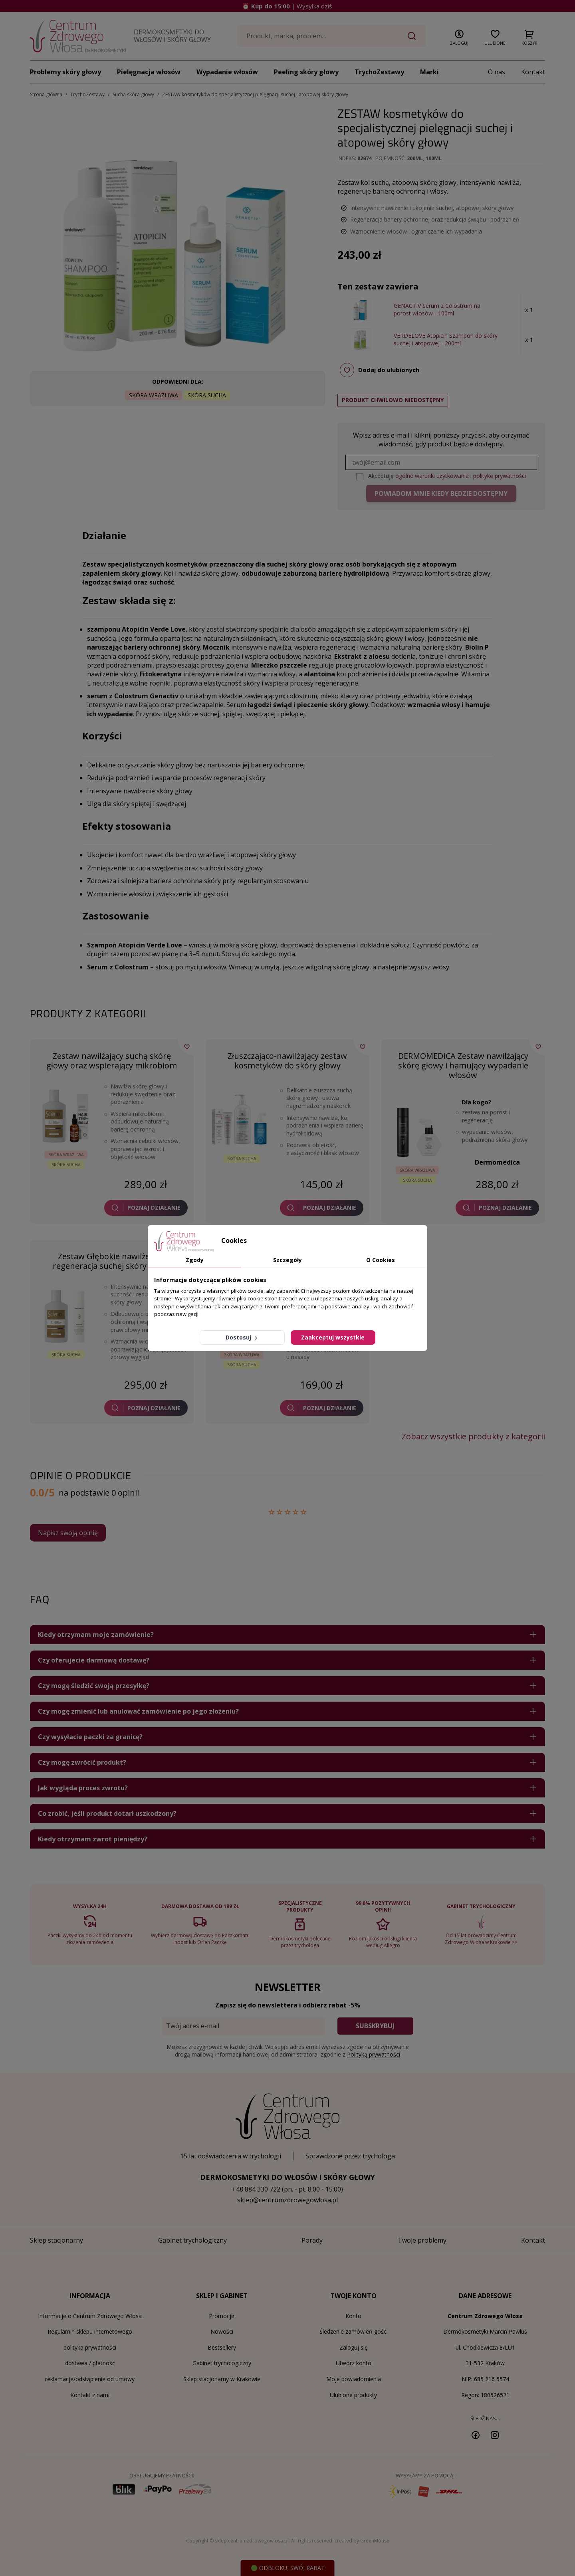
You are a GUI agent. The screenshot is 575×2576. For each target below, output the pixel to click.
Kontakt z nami (89, 2395)
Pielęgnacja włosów (148, 71)
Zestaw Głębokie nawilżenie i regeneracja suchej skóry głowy (112, 1261)
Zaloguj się (353, 2347)
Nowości (221, 2331)
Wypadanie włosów (227, 71)
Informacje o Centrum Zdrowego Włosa (90, 2316)
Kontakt (533, 71)
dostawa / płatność (90, 2363)
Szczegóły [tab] (287, 1260)
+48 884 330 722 (256, 2189)
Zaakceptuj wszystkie (333, 1337)
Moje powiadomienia (353, 2379)
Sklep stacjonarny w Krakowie (221, 2379)
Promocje (221, 2316)
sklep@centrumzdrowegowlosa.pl (287, 2200)
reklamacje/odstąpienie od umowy (90, 2379)
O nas (496, 71)
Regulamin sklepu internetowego (90, 2331)
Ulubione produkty (353, 2395)
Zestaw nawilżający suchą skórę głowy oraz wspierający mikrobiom (111, 1060)
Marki (429, 71)
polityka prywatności (89, 2347)
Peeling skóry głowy (306, 71)
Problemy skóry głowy (65, 71)
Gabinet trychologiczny (221, 2363)
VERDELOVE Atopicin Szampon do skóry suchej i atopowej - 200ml (446, 339)
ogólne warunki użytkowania (432, 476)
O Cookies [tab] (380, 1260)
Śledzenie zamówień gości (353, 2331)
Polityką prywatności (373, 2054)
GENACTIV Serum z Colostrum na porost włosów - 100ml (437, 309)
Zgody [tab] (195, 1260)
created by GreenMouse (362, 2540)
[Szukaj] (332, 36)
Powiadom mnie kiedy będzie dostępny (441, 493)
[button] (459, 36)
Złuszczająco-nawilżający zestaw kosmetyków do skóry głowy (287, 1060)
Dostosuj (242, 1337)
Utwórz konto (353, 2363)
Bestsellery (222, 2347)
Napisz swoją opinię (68, 1532)
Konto (353, 2316)
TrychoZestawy (379, 71)
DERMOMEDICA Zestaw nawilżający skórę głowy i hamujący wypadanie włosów (463, 1065)
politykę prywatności (499, 476)
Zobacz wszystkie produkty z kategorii (473, 1436)
